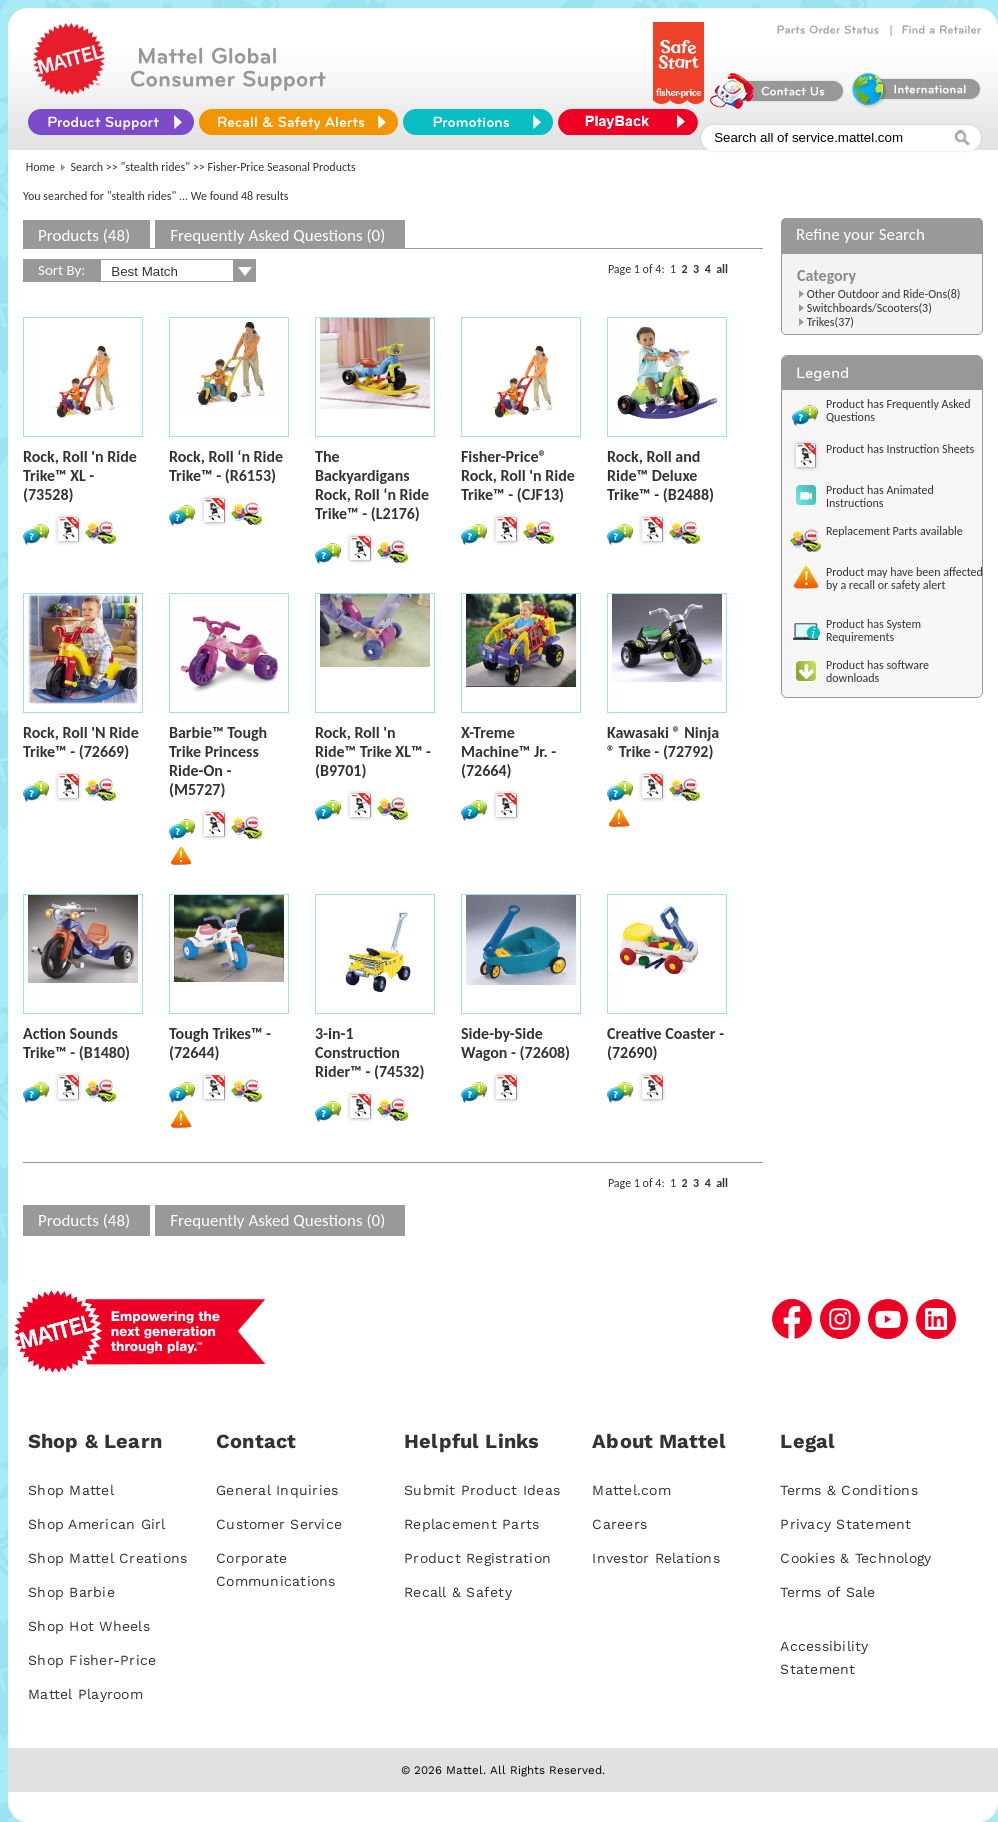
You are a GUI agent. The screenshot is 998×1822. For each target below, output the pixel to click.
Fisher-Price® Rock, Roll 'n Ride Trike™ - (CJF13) (518, 475)
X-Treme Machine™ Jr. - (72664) (508, 751)
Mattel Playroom (85, 1694)
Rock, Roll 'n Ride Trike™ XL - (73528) (80, 475)
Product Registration (477, 1558)
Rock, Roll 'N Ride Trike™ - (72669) (81, 742)
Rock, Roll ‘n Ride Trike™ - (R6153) (226, 466)
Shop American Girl (97, 1524)
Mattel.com (631, 1490)
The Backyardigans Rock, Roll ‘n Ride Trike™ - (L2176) (372, 485)
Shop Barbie (71, 1592)
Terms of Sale (827, 1592)
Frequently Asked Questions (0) (277, 235)
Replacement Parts (471, 1524)
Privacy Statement (845, 1524)
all (722, 269)
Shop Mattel (71, 1490)
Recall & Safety (458, 1592)
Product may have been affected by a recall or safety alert (904, 578)
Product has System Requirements (873, 630)
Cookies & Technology (855, 1558)
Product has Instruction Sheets (900, 449)
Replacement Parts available (894, 531)
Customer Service (279, 1524)
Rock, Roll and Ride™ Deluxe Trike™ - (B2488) (660, 475)
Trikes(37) (830, 322)
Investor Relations (656, 1558)
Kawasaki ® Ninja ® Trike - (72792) (663, 742)
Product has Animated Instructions (880, 496)
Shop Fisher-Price (92, 1660)
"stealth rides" (156, 167)
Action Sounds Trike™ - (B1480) (76, 1043)
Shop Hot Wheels (89, 1626)
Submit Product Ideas (482, 1490)
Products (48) (84, 235)
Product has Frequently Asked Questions (898, 410)
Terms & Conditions (849, 1490)
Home (40, 167)
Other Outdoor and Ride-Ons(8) (884, 294)
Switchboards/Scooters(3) (869, 308)
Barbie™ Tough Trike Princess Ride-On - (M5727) (218, 761)
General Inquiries (277, 1490)
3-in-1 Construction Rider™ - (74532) (369, 1052)
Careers (619, 1524)
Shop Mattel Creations (107, 1558)
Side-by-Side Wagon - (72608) (515, 1043)
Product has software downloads (877, 671)
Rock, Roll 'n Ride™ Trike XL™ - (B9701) (373, 751)
